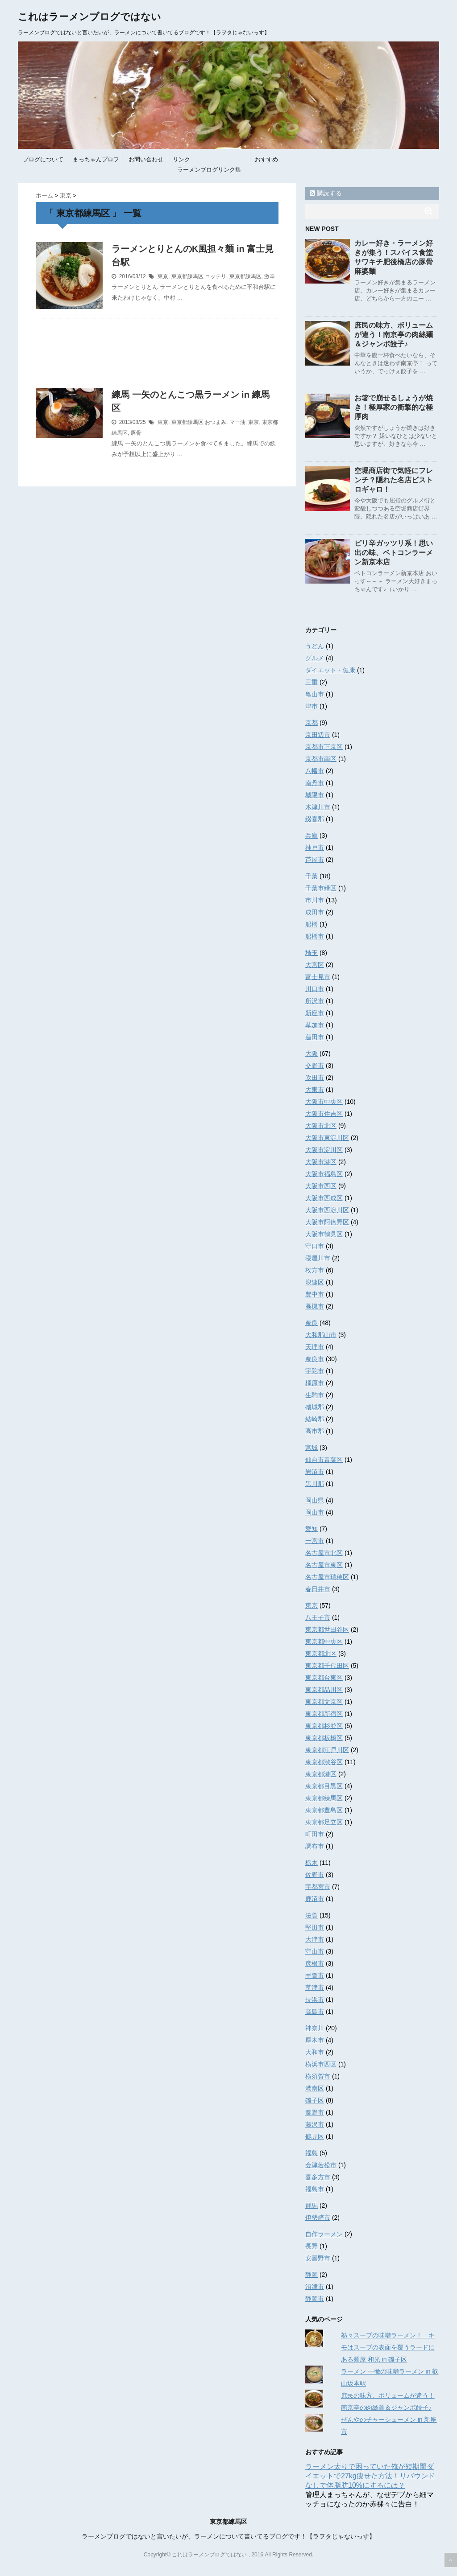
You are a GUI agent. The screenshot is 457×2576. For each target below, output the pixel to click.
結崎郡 (314, 1419)
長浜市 (314, 1999)
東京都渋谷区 (324, 1761)
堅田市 (314, 1927)
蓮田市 (314, 1037)
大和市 (314, 2052)
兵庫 (311, 835)
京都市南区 (321, 758)
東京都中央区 (324, 1641)
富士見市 (317, 976)
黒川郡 (314, 1483)
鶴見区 (314, 2136)
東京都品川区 (324, 1689)
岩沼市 (314, 1471)
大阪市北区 (321, 1125)
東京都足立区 (324, 1822)
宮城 (311, 1447)
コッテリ (215, 276)
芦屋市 (314, 859)
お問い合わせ (146, 159)
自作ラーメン (324, 2234)
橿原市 (314, 1383)
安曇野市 (317, 2258)
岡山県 (314, 1500)
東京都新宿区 (324, 1713)
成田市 (314, 912)
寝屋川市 (317, 1258)
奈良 (311, 1322)
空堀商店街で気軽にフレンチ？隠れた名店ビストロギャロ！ (393, 480)
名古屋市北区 (324, 1552)
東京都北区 (321, 1653)
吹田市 (314, 1077)
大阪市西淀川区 (327, 1210)
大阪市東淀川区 (327, 1137)
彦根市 (314, 1963)
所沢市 (314, 1000)
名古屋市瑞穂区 (327, 1576)
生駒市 (314, 1395)
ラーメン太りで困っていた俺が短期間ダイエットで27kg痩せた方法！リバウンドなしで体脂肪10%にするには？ (370, 2476)
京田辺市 (317, 734)
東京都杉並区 (324, 1725)
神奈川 (314, 2028)
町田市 (314, 1834)
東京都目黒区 (324, 1786)
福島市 (314, 2189)
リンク (181, 159)
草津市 (314, 1987)
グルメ (314, 658)
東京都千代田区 (327, 1665)
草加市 (314, 1025)
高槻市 (314, 1306)
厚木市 (314, 2040)
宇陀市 (314, 1370)
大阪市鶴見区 (324, 1234)
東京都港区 (321, 1774)
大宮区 (314, 964)
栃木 (311, 1862)
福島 (311, 2152)
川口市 (314, 988)
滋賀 (311, 1915)
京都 (311, 722)
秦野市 (314, 2112)
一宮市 (314, 1540)
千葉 (311, 876)
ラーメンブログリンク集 (209, 169)
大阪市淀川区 (324, 1149)
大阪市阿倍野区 (327, 1222)
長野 (311, 2246)
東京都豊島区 (324, 1810)
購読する (326, 193)
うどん (314, 646)
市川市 (314, 900)
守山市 (314, 1951)
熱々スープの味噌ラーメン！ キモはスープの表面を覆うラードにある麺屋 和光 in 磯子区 (388, 2347)
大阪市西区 (321, 1185)
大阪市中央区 (324, 1101)
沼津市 (314, 2286)
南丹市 (314, 782)
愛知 (311, 1528)
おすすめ (266, 159)
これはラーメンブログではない (89, 16)
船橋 (311, 924)
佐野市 (314, 1874)
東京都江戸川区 (327, 1749)
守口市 (314, 1246)
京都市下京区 (324, 746)
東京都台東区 (324, 1677)
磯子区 (314, 2100)
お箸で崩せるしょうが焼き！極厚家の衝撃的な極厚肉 (393, 407)
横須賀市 (317, 2076)
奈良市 (314, 1358)
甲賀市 (314, 1975)
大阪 (311, 1053)
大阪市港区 (321, 1161)
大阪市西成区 (324, 1198)
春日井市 (317, 1589)
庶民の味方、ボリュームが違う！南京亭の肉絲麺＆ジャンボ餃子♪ (393, 334)
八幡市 (314, 770)
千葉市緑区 (321, 888)
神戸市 (314, 847)
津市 (311, 706)
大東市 (314, 1089)
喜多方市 (317, 2177)
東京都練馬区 (187, 276)
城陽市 (314, 794)
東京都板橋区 (324, 1737)
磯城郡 (314, 1407)
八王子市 (317, 1617)
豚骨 (136, 433)
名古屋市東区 (324, 1564)
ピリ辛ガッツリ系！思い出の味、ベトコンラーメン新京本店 (393, 552)
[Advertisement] (157, 357)
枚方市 (314, 1270)
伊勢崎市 (317, 2217)
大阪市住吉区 (324, 1113)
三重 (311, 682)
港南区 (314, 2088)
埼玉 (311, 952)
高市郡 (314, 1431)
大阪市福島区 (324, 1173)
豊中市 (314, 1294)
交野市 (314, 1065)
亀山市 (314, 694)
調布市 (314, 1846)
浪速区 (314, 1282)
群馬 (311, 2205)
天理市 (314, 1346)
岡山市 (314, 1512)
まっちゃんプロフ (96, 159)
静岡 (311, 2274)
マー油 (237, 422)
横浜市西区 (321, 2064)
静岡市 (314, 2298)
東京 (163, 276)
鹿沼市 (314, 1898)
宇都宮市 (317, 1886)
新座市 (314, 1012)
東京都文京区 (324, 1701)
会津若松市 (321, 2165)
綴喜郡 (314, 819)
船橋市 (314, 936)
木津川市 (317, 807)
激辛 (269, 276)
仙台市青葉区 (324, 1459)
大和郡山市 (321, 1334)
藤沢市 (314, 2124)
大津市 (314, 1939)
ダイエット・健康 (330, 670)
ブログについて (43, 159)
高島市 (314, 2011)
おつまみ (215, 422)
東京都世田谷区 (327, 1629)
